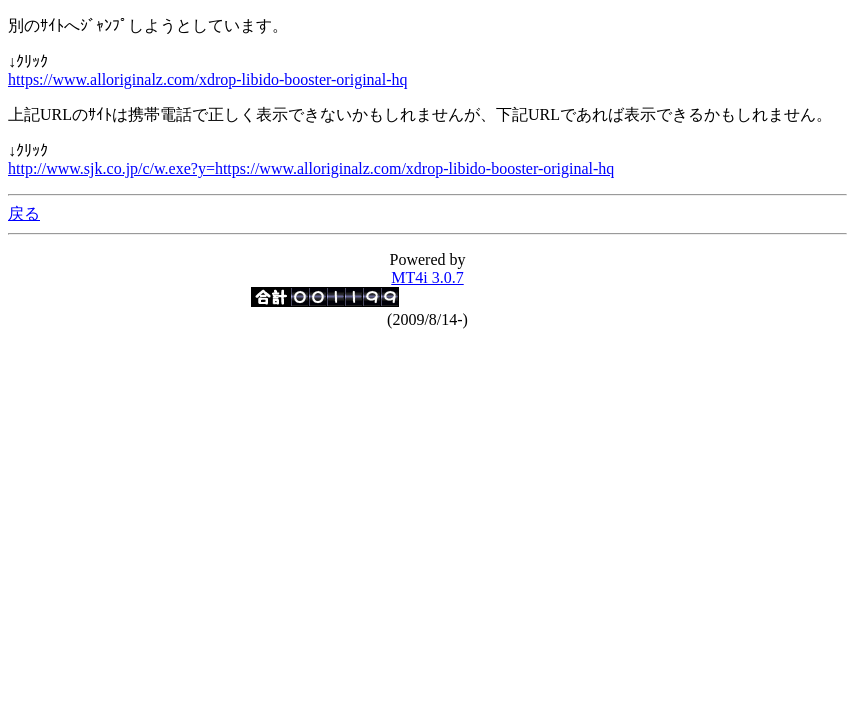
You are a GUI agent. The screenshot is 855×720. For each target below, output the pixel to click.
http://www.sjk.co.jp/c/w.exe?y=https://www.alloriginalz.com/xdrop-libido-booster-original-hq (311, 168)
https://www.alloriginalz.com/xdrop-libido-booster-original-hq (207, 79)
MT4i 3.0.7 (427, 277)
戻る (24, 213)
